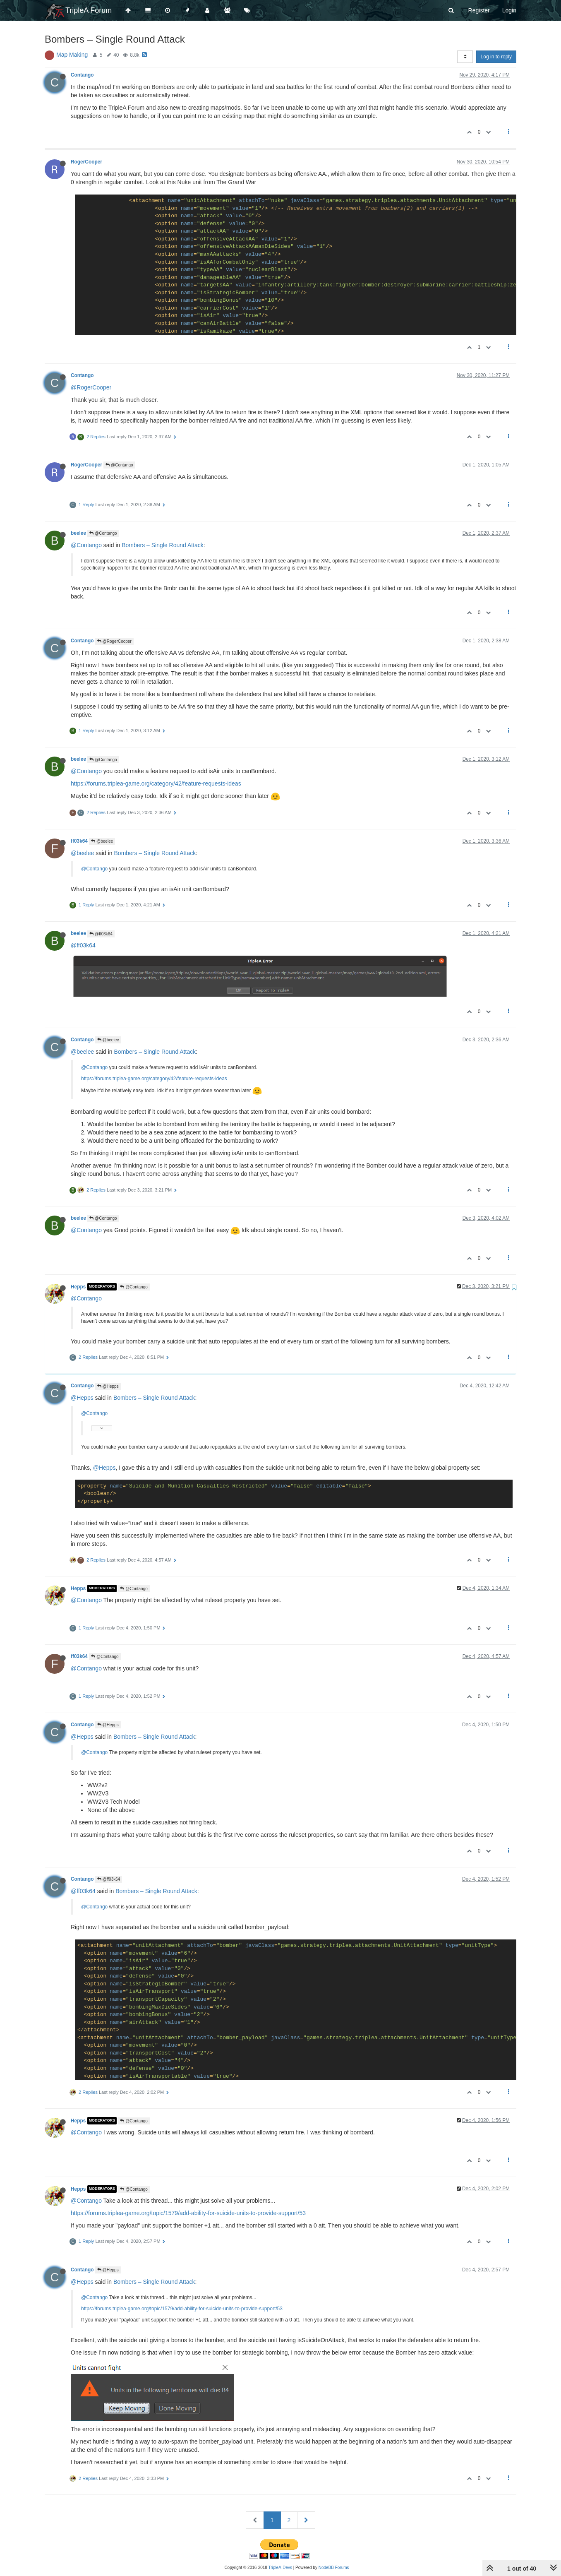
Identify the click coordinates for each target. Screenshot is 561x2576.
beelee (78, 533)
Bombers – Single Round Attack (163, 545)
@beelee (102, 841)
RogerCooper (86, 162)
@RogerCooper (91, 387)
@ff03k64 (101, 934)
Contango (82, 75)
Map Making (72, 54)
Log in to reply (496, 57)
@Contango (119, 465)
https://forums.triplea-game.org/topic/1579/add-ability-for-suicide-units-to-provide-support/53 (188, 2213)
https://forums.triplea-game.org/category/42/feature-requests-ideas (156, 783)
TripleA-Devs (280, 2567)
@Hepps (108, 1386)
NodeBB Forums (334, 2567)
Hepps (78, 1287)
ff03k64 (79, 841)
